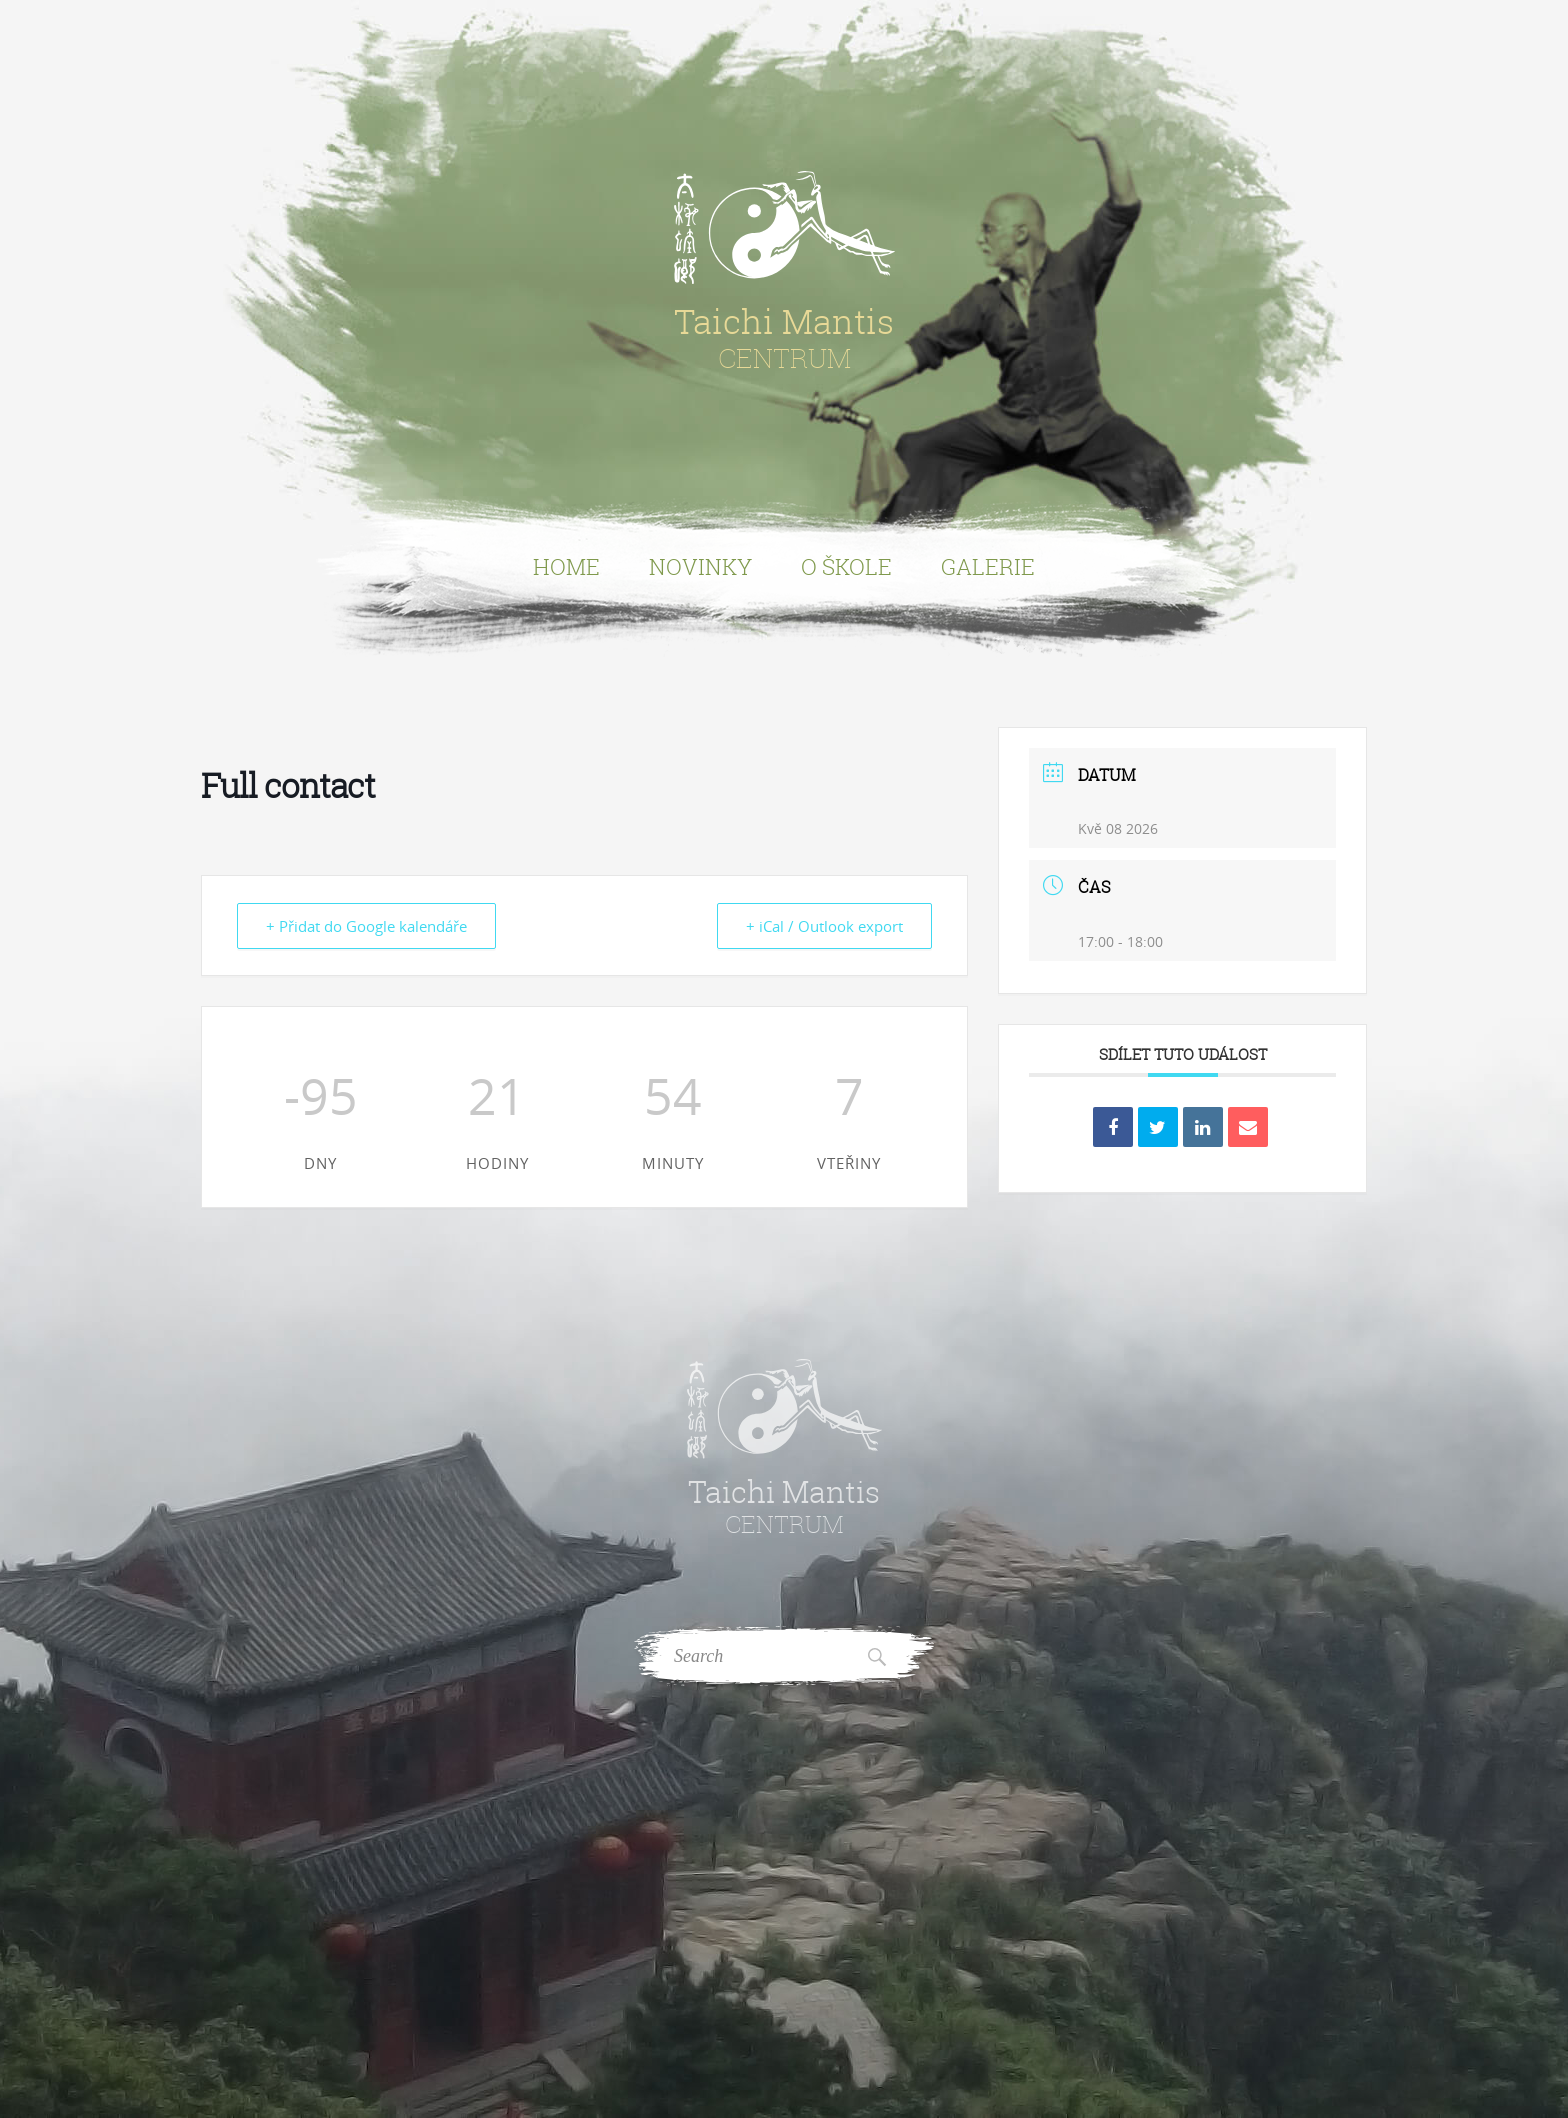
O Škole (846, 566)
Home (566, 566)
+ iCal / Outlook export (824, 926)
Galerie (988, 566)
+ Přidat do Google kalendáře (366, 926)
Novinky (700, 566)
